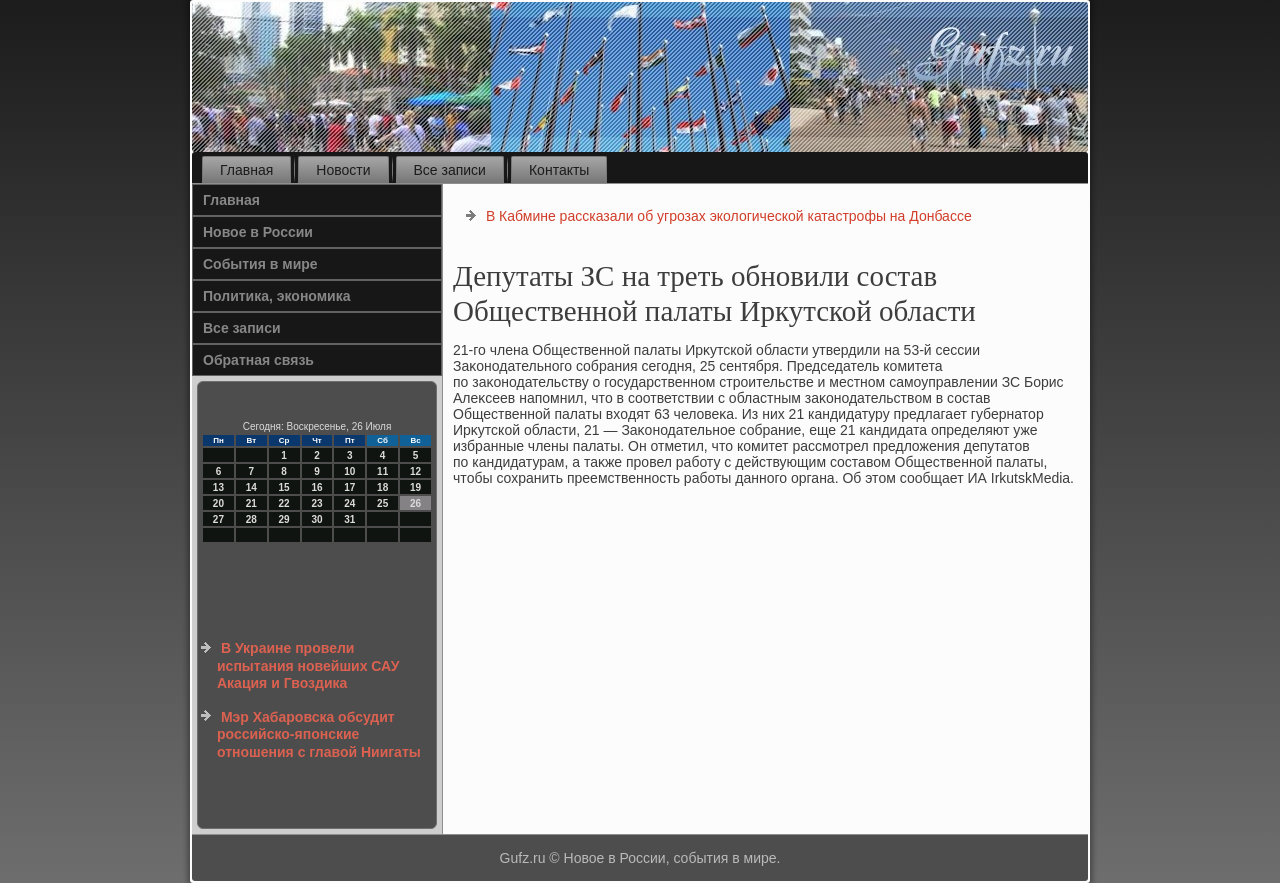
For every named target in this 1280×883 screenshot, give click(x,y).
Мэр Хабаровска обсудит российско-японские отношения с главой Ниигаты (319, 734)
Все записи (450, 170)
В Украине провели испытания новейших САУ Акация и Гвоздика (308, 665)
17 (349, 487)
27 (218, 519)
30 (316, 519)
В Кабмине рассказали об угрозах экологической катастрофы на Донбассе (729, 216)
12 (415, 471)
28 (251, 519)
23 (316, 503)
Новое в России (258, 232)
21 (251, 503)
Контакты (559, 170)
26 (415, 503)
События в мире (260, 264)
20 (218, 503)
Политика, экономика (277, 296)
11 (382, 471)
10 (349, 471)
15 (284, 487)
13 (218, 487)
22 (284, 503)
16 (316, 487)
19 (415, 487)
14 (251, 487)
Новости (343, 170)
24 (349, 503)
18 (382, 487)
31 (349, 519)
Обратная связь (258, 360)
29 (284, 519)
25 (382, 503)
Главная (246, 170)
